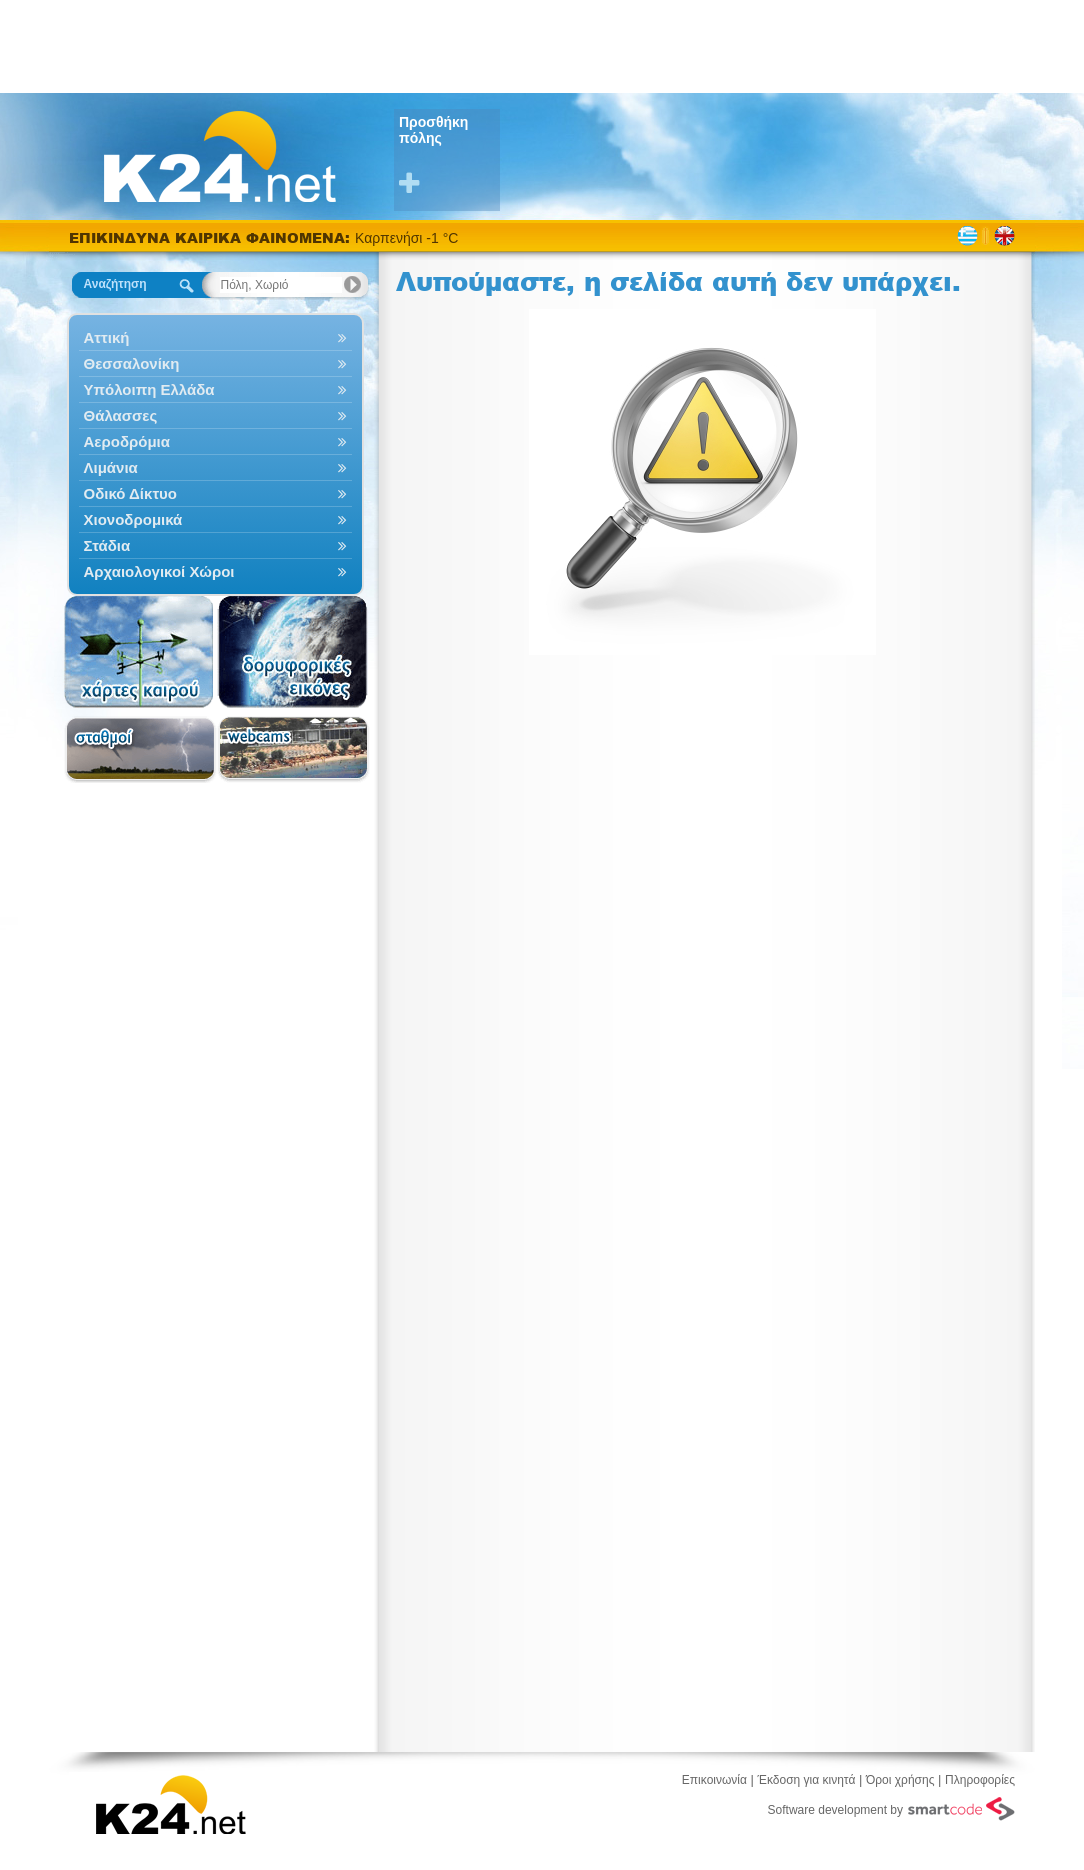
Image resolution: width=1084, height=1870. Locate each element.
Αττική (215, 337)
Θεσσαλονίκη (215, 363)
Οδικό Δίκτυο (215, 493)
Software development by (891, 1809)
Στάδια (215, 545)
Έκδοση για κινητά (807, 1780)
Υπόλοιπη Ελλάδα (215, 389)
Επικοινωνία (714, 1780)
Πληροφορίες (980, 1780)
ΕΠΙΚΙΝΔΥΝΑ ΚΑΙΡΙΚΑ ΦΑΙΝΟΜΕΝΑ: (212, 237)
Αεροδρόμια (215, 441)
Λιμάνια (215, 467)
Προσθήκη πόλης (449, 155)
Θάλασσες (215, 415)
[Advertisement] (542, 45)
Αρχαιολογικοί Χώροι (215, 571)
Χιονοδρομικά (215, 519)
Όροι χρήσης (900, 1780)
